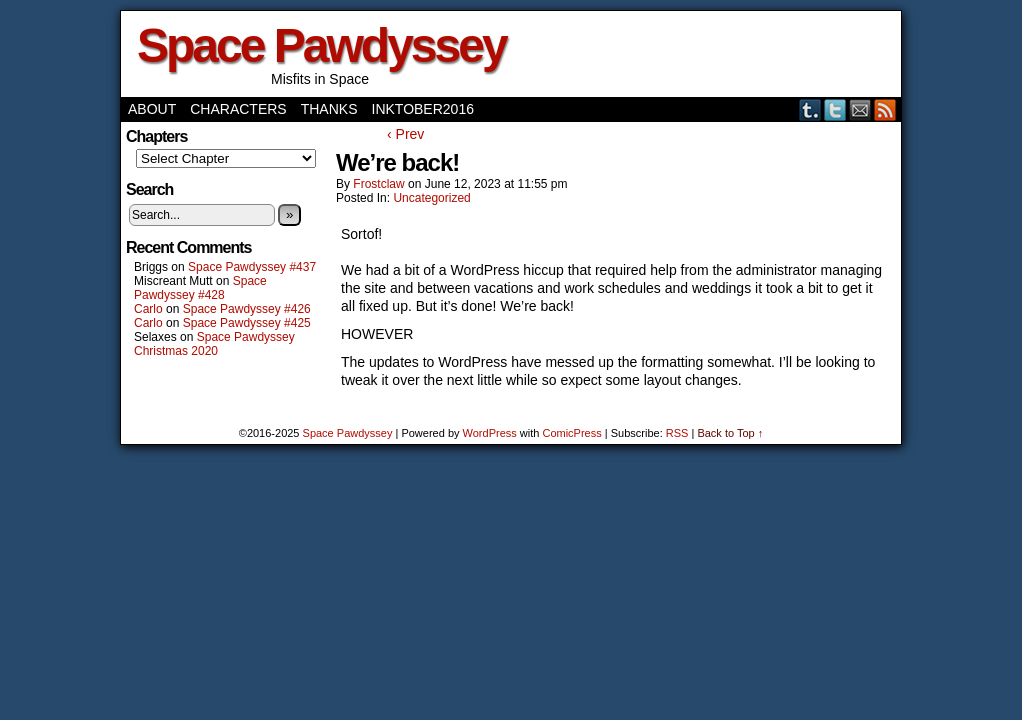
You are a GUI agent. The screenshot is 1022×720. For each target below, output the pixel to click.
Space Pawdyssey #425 (247, 323)
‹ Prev (405, 134)
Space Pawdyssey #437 (252, 267)
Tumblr (810, 109)
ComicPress (571, 433)
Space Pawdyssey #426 (247, 309)
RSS (885, 109)
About (152, 109)
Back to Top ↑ (730, 433)
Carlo (148, 309)
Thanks (329, 109)
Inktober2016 (423, 109)
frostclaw (378, 184)
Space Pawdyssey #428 (200, 288)
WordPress (490, 433)
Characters (238, 109)
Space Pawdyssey (321, 45)
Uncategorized (431, 198)
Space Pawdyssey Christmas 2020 (214, 344)
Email (860, 109)
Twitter (835, 109)
